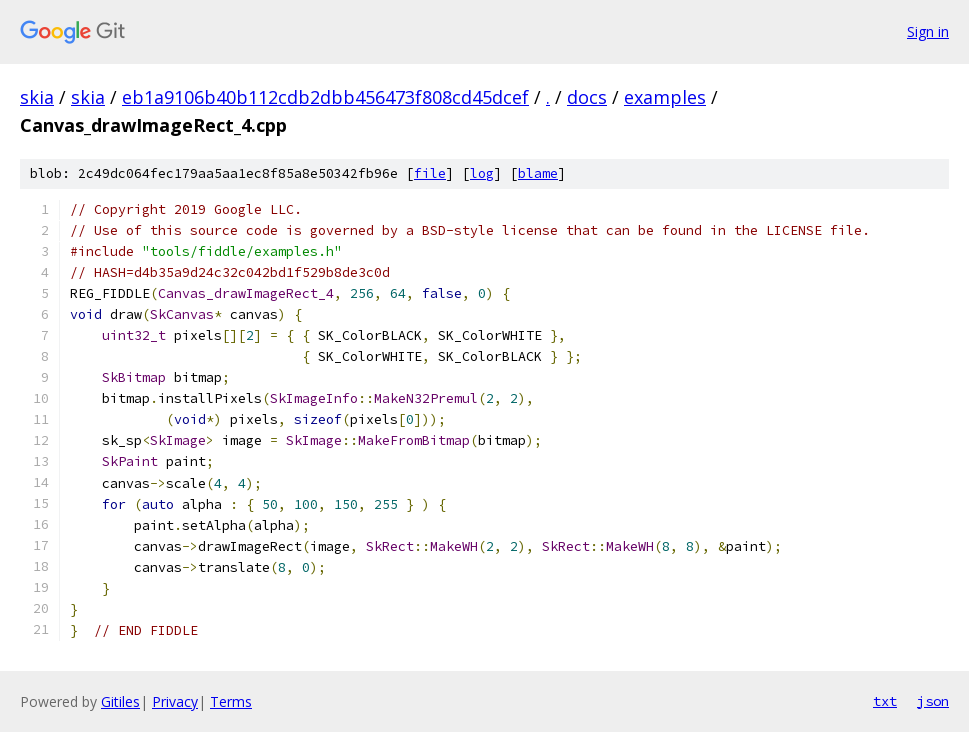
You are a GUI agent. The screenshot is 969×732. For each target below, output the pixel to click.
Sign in (928, 31)
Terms (231, 701)
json (933, 701)
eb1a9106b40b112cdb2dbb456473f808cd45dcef (325, 97)
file (430, 173)
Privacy (175, 701)
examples (665, 97)
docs (587, 97)
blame (538, 173)
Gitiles (120, 701)
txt (885, 701)
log (482, 173)
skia (37, 97)
